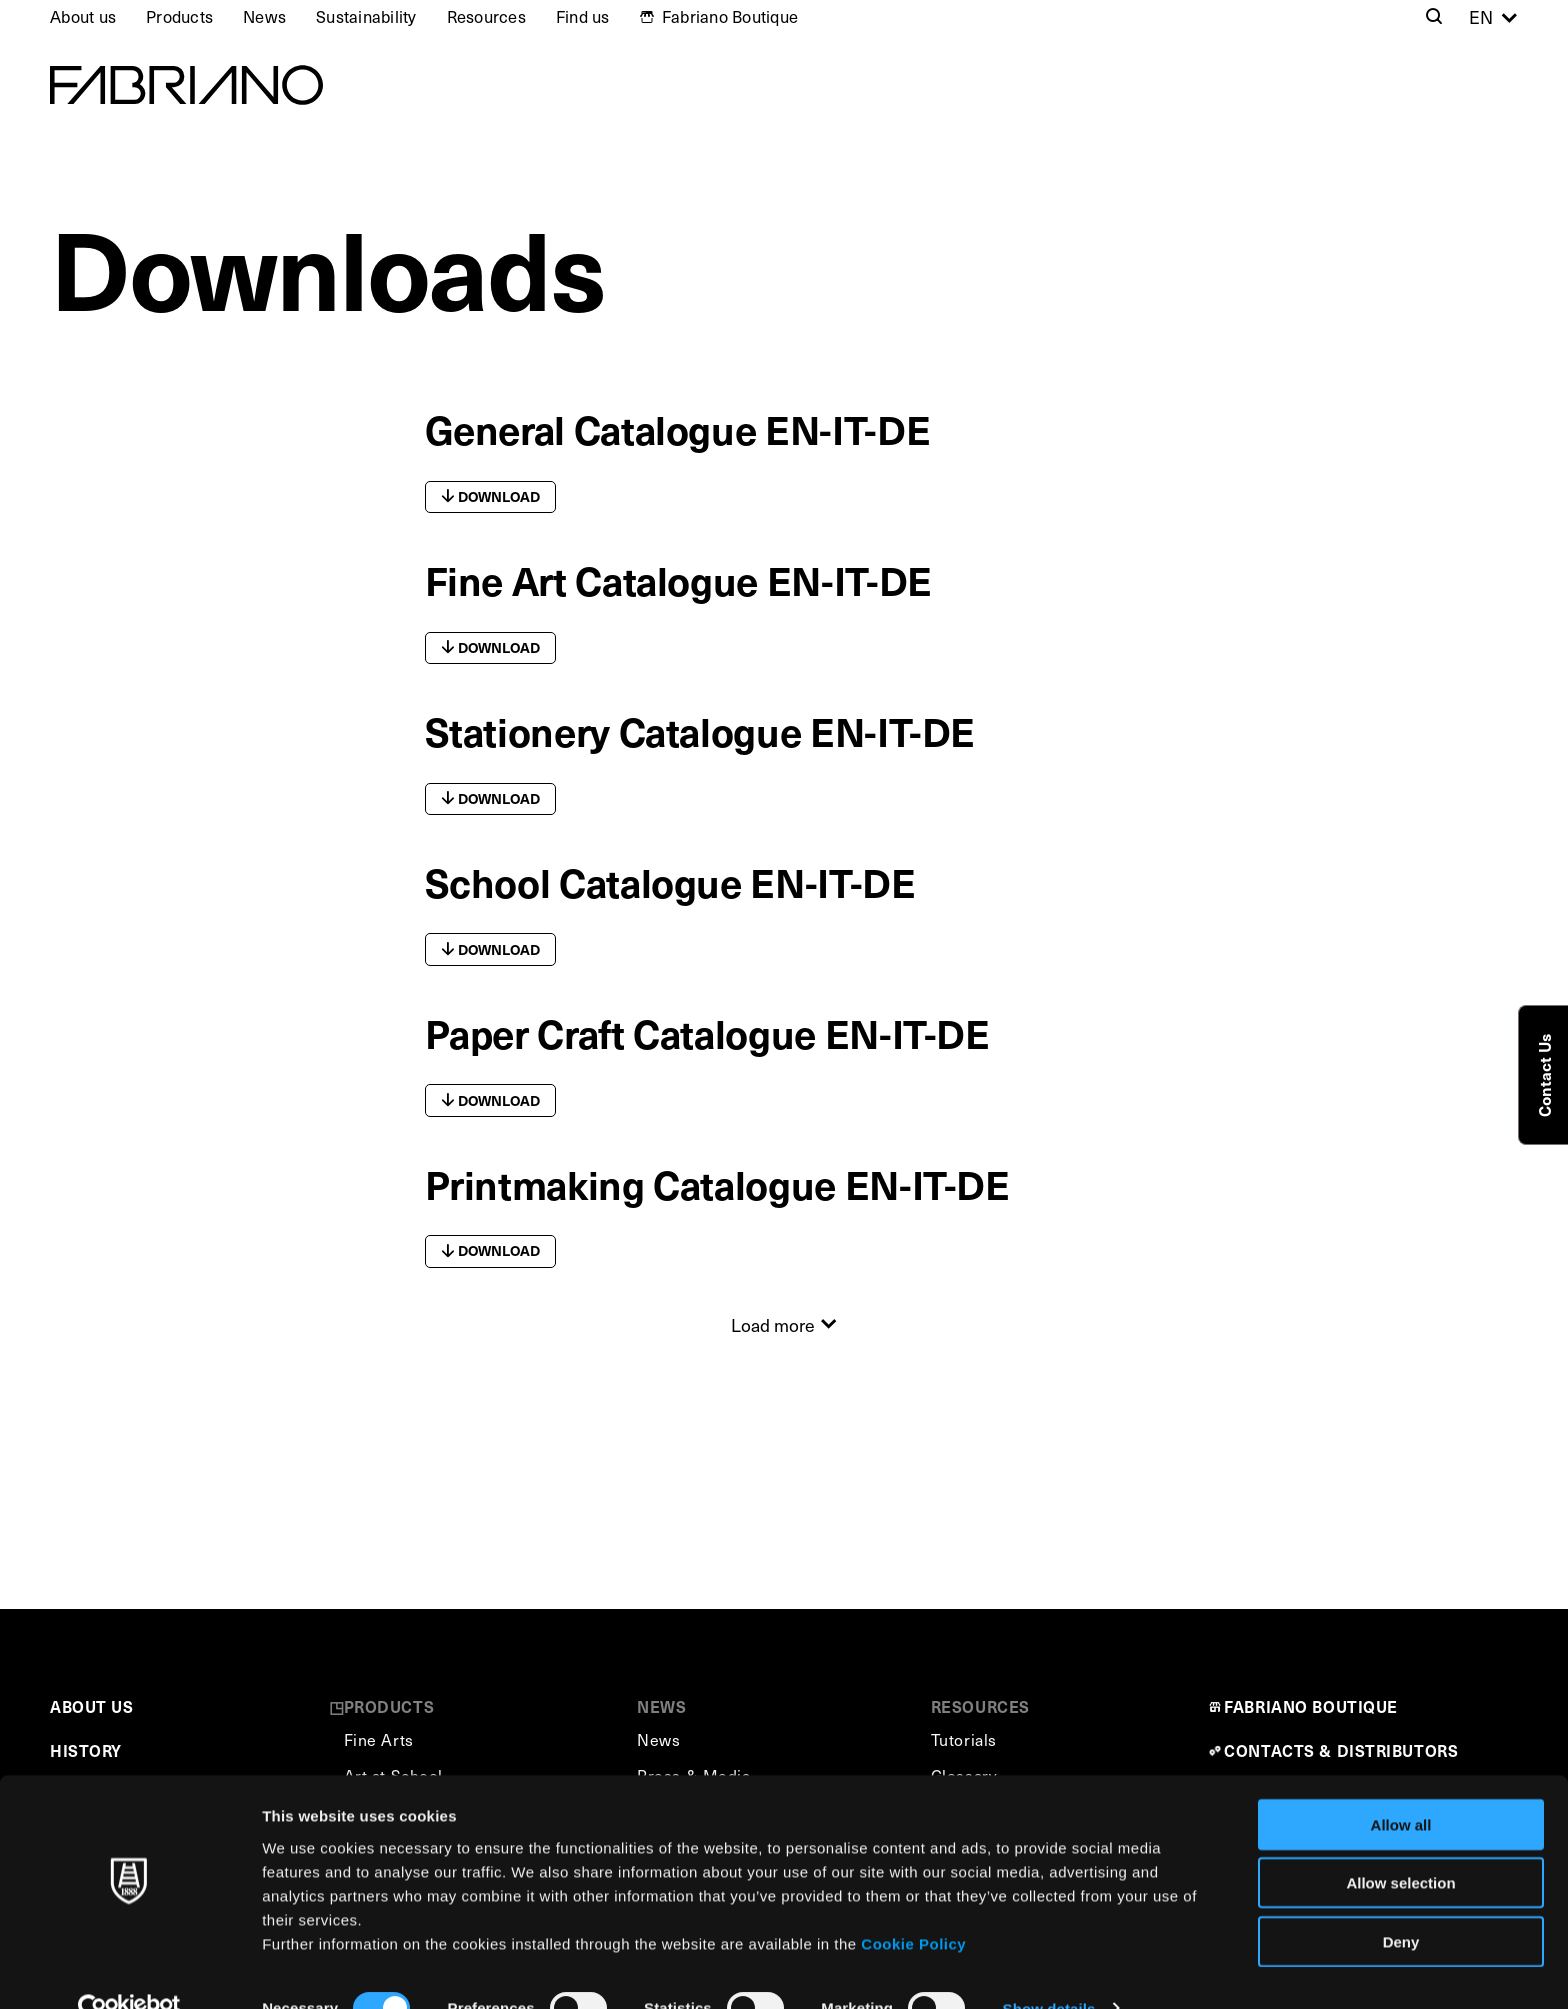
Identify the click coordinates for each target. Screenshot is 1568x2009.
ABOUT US (91, 1706)
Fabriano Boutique (730, 16)
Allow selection (1400, 1844)
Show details (1049, 1969)
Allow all (1401, 1785)
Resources (486, 16)
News (264, 16)
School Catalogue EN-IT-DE (670, 881)
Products (179, 16)
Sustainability (366, 16)
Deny (1401, 1902)
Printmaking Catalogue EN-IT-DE (717, 1183)
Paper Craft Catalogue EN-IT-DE (707, 1032)
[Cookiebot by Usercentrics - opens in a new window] (129, 1970)
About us (83, 16)
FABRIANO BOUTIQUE (1311, 1706)
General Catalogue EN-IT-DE (678, 428)
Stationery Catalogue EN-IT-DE (700, 730)
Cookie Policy (913, 1904)
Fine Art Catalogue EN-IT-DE (678, 579)
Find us (583, 16)
